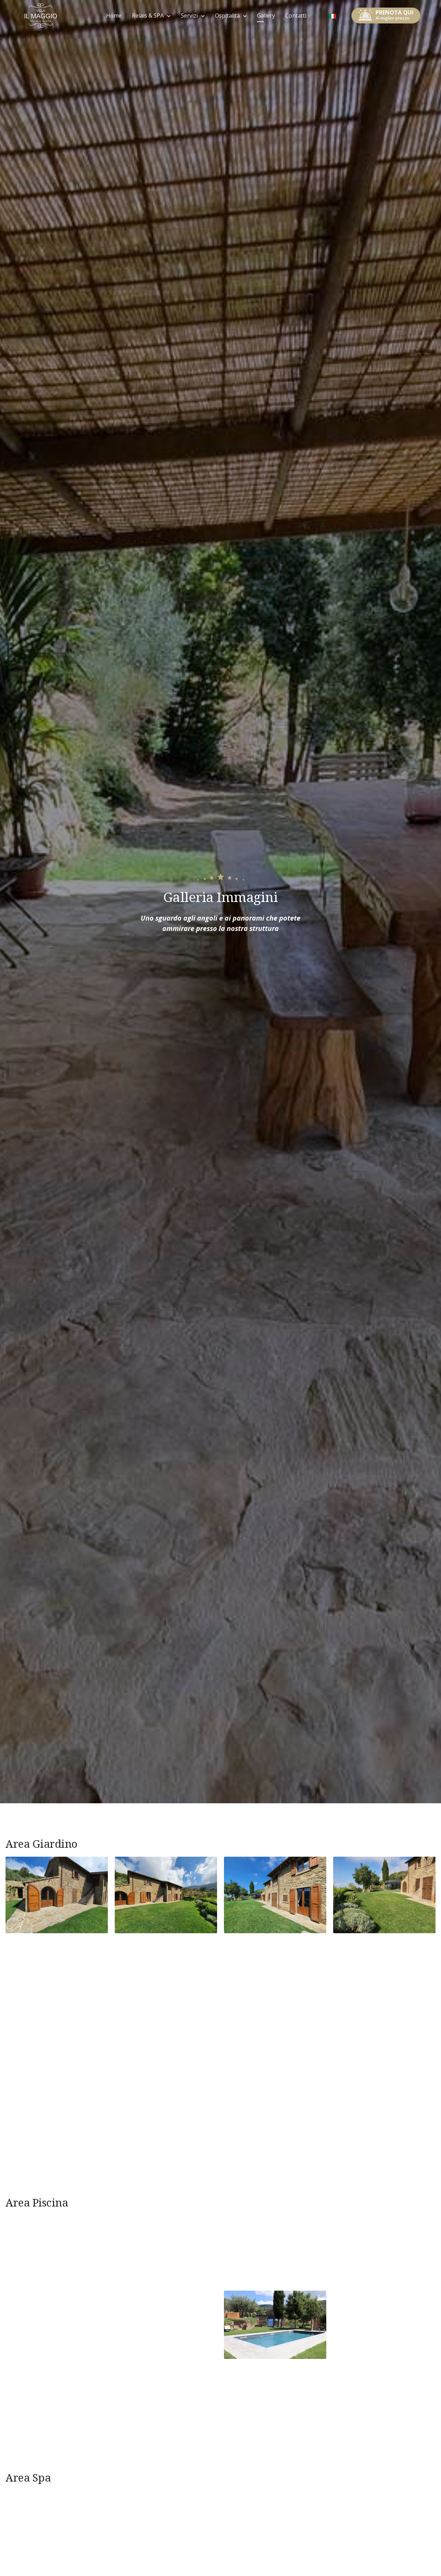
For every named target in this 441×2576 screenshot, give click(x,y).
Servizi (189, 15)
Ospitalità (227, 15)
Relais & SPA (148, 15)
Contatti (295, 15)
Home (114, 15)
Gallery (266, 15)
